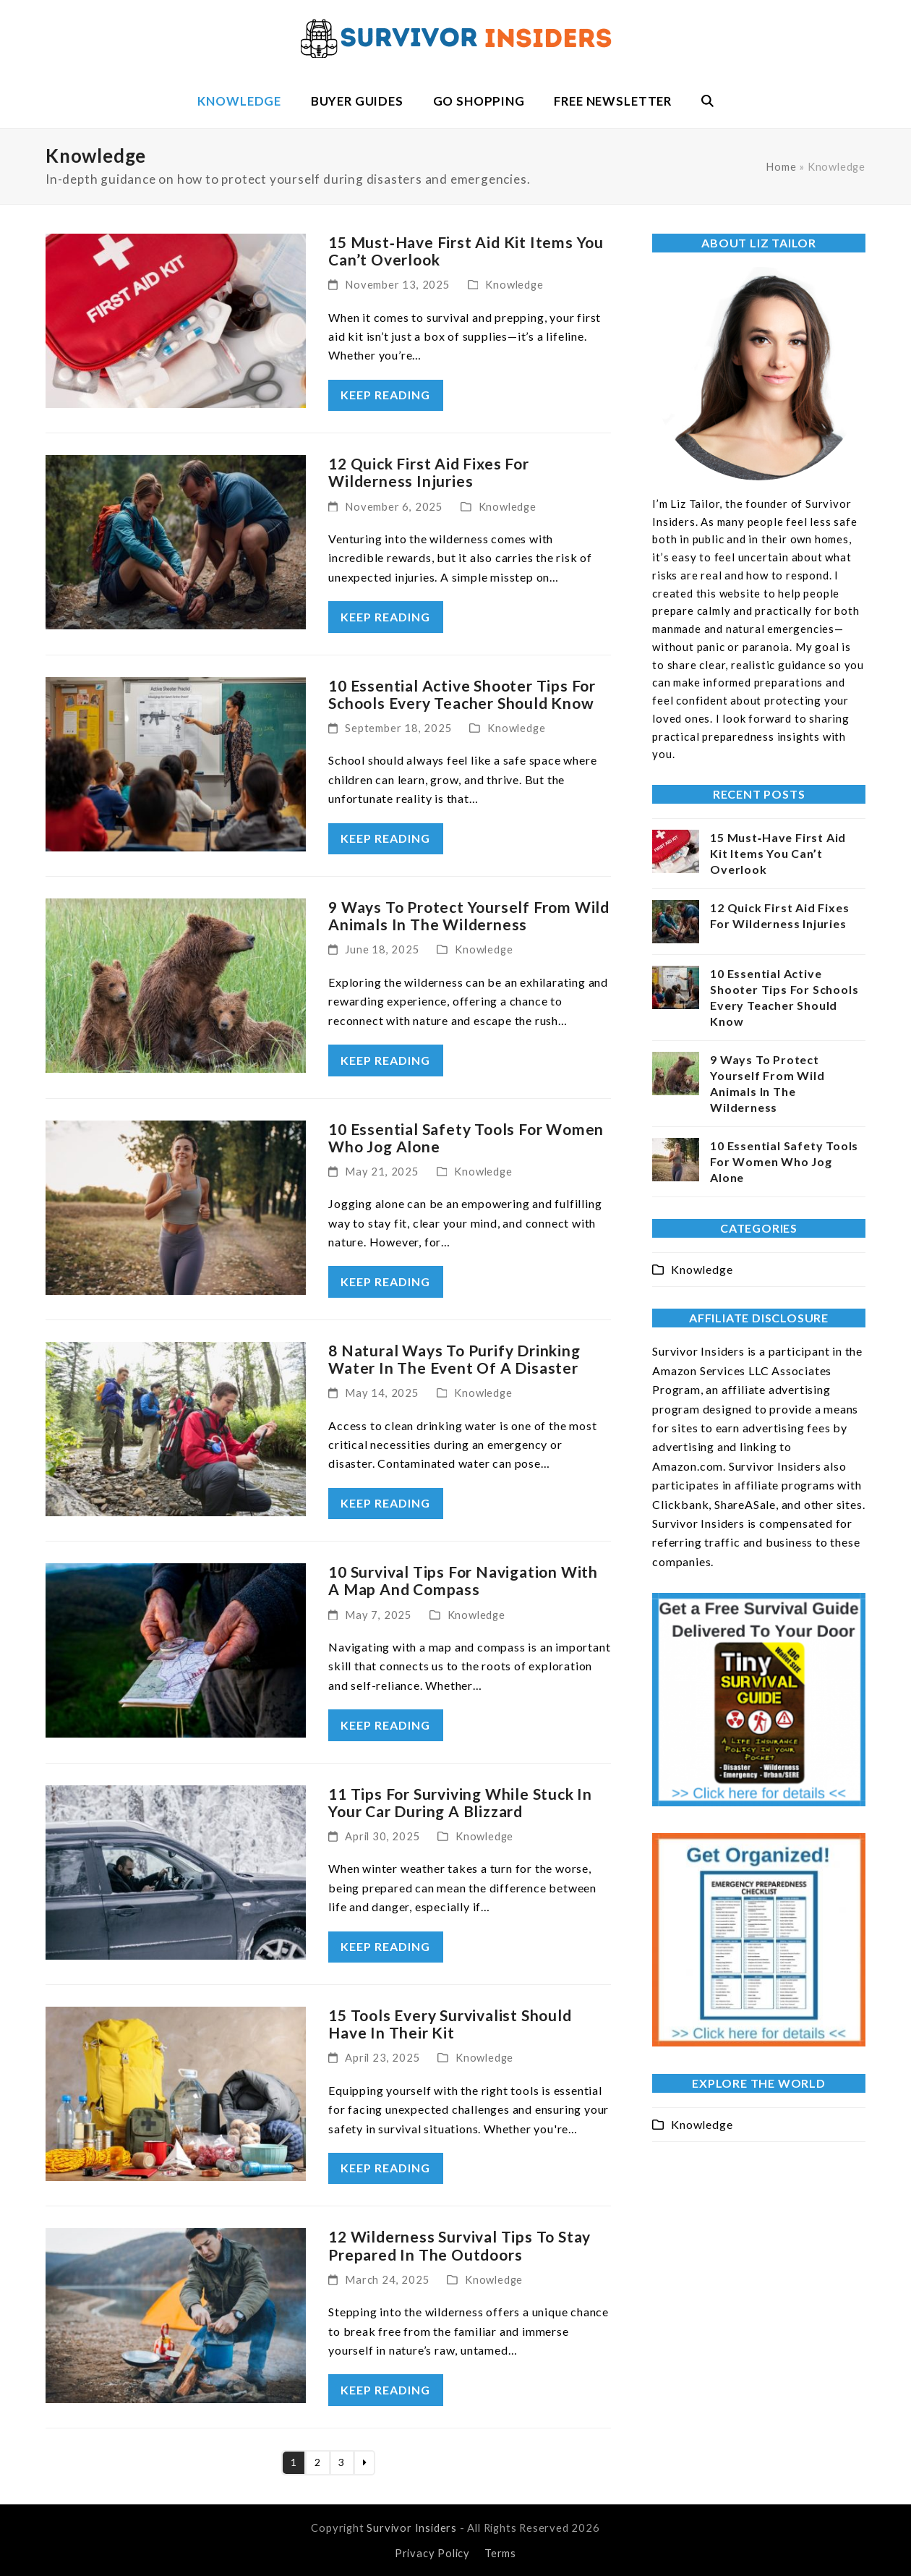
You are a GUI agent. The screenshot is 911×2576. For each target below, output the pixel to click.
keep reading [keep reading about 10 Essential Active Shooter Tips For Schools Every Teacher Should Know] (385, 838)
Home (781, 166)
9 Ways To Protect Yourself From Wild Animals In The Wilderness (469, 915)
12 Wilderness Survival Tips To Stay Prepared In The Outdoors (459, 2245)
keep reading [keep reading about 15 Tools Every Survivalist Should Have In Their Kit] (385, 2168)
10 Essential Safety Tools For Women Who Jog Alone (466, 1137)
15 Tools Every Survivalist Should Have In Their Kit (449, 2023)
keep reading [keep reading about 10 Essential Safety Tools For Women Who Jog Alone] (385, 1281)
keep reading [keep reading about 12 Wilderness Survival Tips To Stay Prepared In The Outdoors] (385, 2390)
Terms (500, 2552)
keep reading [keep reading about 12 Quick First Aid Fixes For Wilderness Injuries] (385, 617)
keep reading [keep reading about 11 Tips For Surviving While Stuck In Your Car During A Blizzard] (385, 1946)
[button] (707, 101)
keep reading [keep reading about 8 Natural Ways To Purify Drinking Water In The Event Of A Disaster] (385, 1503)
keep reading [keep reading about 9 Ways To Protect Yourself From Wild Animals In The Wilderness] (385, 1060)
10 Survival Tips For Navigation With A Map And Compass (463, 1580)
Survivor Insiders (412, 2527)
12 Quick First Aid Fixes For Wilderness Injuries (428, 472)
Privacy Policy (432, 2552)
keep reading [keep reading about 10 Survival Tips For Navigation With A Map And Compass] (385, 1725)
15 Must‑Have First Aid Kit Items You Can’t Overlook (466, 250)
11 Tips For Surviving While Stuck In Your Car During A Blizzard (460, 1802)
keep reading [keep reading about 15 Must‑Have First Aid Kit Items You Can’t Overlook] (385, 394)
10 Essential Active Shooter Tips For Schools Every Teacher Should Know (462, 694)
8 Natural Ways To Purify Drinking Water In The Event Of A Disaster (454, 1359)
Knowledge (514, 284)
